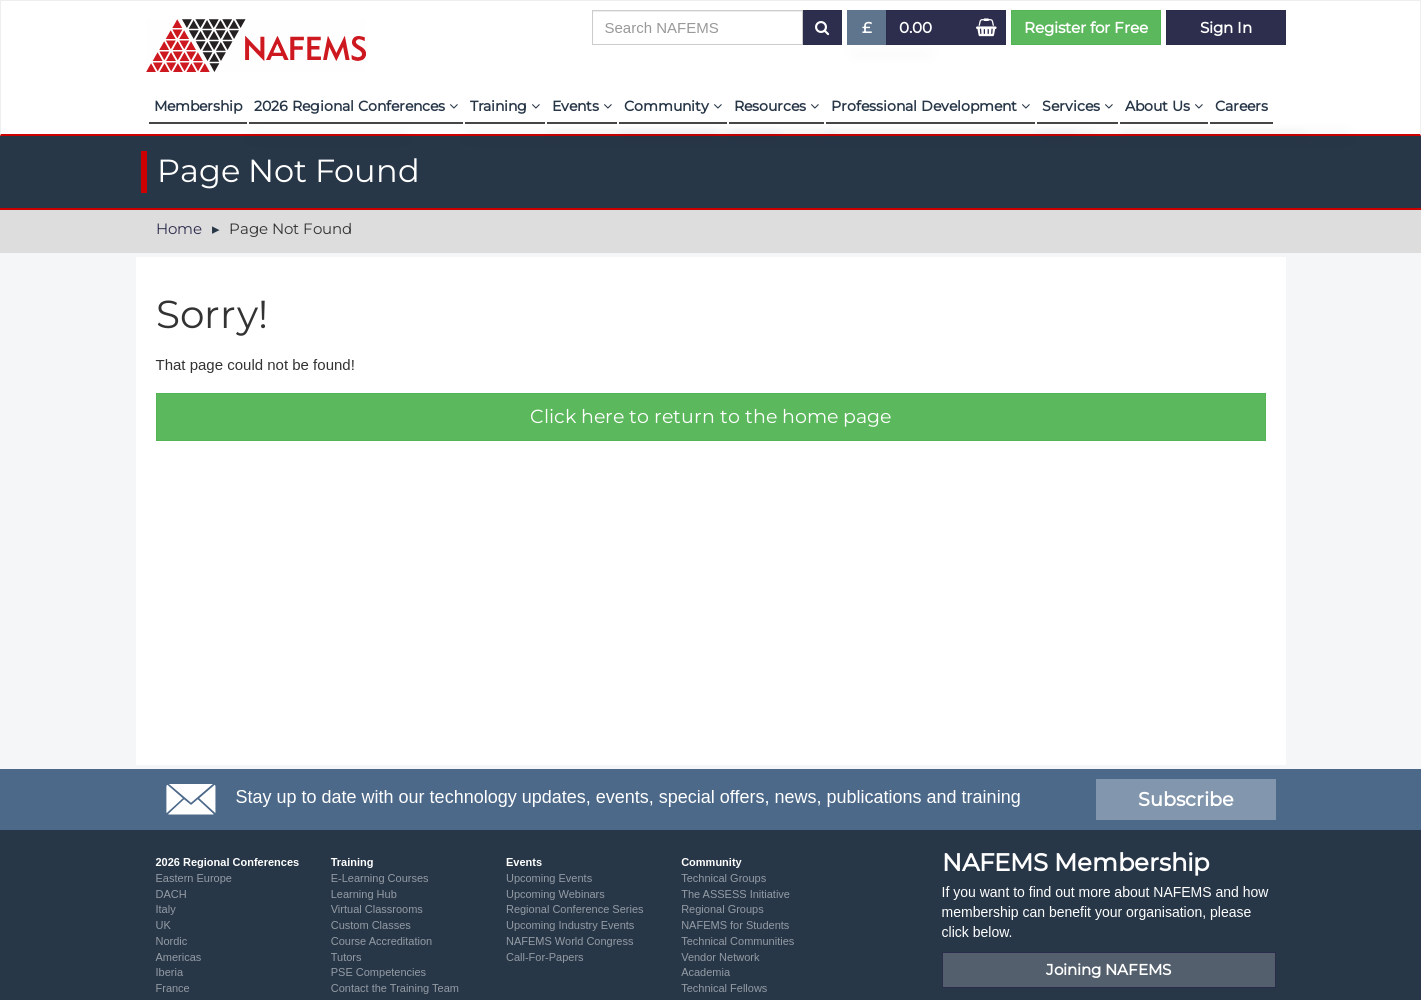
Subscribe (1185, 799)
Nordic (172, 941)
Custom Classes (371, 925)
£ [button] (867, 31)
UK (163, 925)
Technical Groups (723, 878)
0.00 (915, 27)
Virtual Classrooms (377, 909)
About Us (1164, 106)
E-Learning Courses (380, 878)
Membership (198, 106)
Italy (166, 909)
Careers (1241, 106)
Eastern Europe (194, 878)
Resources (776, 106)
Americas (179, 957)
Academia (705, 972)
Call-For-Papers (545, 957)
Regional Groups (722, 909)
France (173, 988)
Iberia (170, 972)
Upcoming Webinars (555, 894)
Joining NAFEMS (1108, 969)
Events (582, 106)
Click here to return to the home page (710, 416)
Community (673, 106)
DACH (171, 894)
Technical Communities (737, 941)
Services (1077, 106)
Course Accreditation (382, 941)
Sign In (1226, 27)
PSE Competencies (378, 972)
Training (505, 106)
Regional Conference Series (575, 909)
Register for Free (1086, 27)
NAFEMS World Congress (570, 941)
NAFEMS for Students (735, 925)
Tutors (346, 957)
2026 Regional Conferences (356, 106)
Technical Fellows (724, 988)
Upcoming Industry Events (570, 925)
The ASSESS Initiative (735, 894)
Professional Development (930, 106)
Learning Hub (364, 894)
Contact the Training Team (395, 988)
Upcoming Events (549, 878)
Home (179, 228)
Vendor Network (720, 957)
